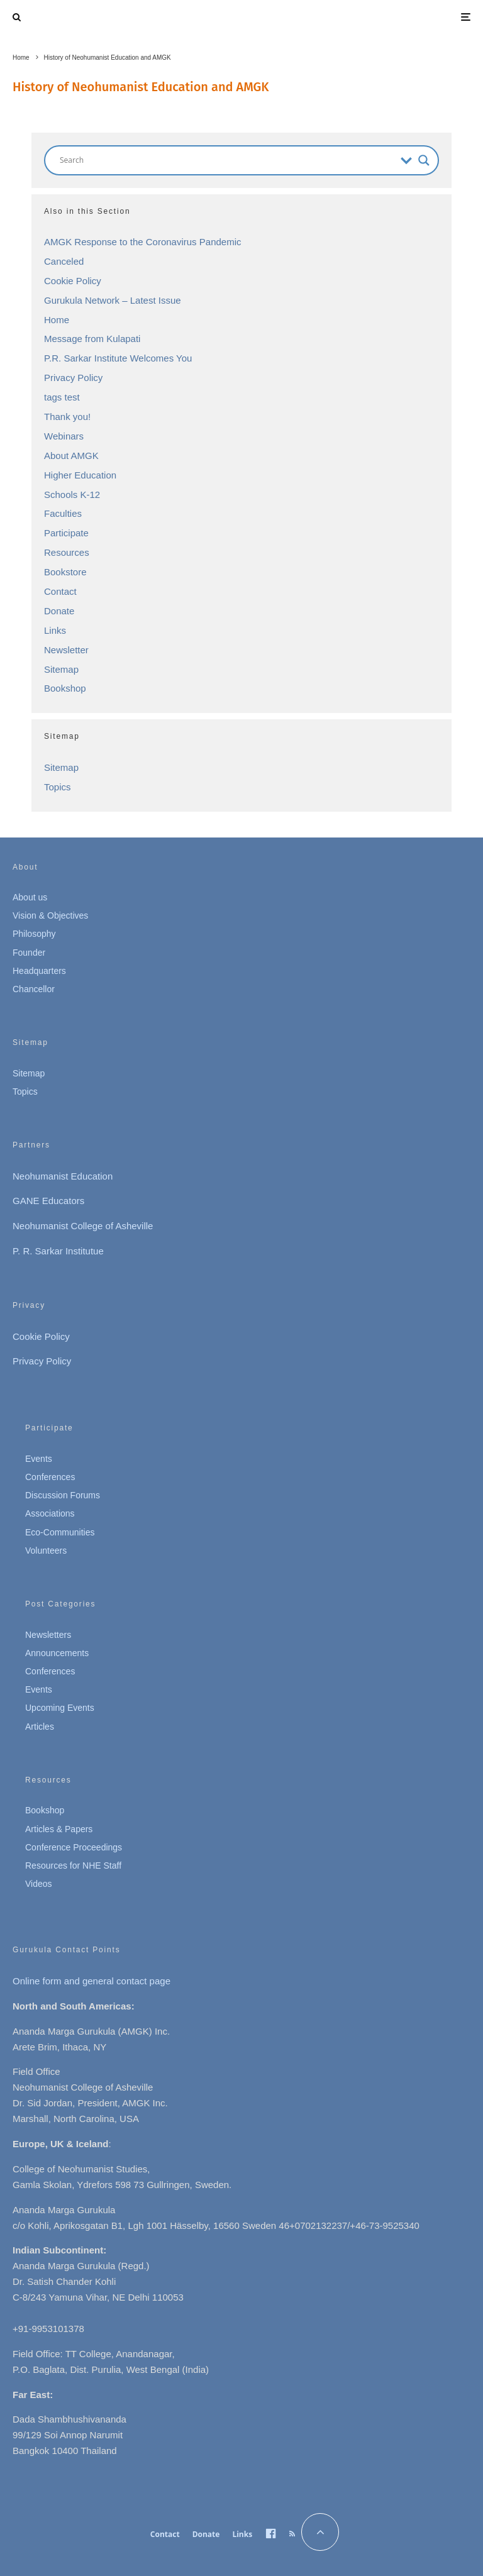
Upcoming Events (59, 1708)
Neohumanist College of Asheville (83, 1225)
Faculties (63, 513)
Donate (59, 610)
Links (55, 630)
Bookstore (65, 572)
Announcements (57, 1653)
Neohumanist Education (63, 1176)
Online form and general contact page (91, 1981)
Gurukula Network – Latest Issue (112, 300)
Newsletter (66, 649)
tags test (62, 397)
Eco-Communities (59, 1532)
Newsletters (48, 1635)
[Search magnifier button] (424, 160)
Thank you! (67, 416)
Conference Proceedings (73, 1847)
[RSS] (292, 2534)
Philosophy (34, 934)
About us (30, 897)
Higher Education (80, 475)
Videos (38, 1884)
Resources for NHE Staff (73, 1865)
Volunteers (46, 1550)
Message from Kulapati (92, 338)
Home (56, 319)
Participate (66, 533)
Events (38, 1459)
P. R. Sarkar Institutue (58, 1251)
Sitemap (61, 669)
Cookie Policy (72, 280)
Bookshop (65, 688)
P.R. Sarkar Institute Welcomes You (118, 358)
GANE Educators (48, 1200)
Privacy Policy (73, 377)
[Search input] (227, 160)
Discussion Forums (62, 1495)
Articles (39, 1727)
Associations (50, 1513)
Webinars (64, 436)
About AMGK (71, 455)
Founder (29, 953)
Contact (60, 591)
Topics (57, 787)
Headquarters (39, 971)
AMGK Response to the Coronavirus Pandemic (142, 241)
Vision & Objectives (50, 915)
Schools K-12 (72, 494)
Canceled (64, 261)
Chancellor (34, 989)
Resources (66, 552)
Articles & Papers (58, 1829)
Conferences (50, 1477)
